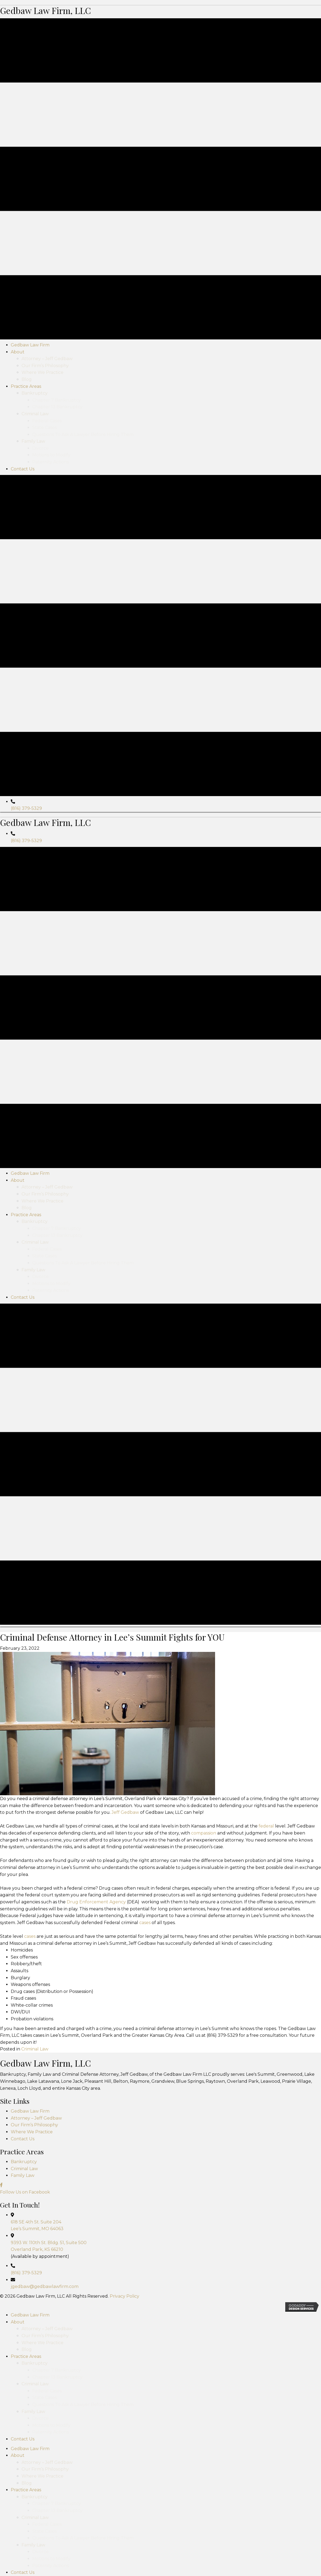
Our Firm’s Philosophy (34, 2389)
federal (266, 2090)
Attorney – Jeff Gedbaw (36, 2382)
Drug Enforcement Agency (96, 2166)
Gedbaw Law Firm (30, 2375)
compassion (203, 2097)
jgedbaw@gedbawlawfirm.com (45, 2550)
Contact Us (22, 2402)
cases (145, 2186)
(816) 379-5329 (26, 942)
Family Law (22, 2439)
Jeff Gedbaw (125, 2076)
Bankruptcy (24, 2426)
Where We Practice (32, 2396)
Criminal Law (34, 2313)
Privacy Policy (124, 2560)
